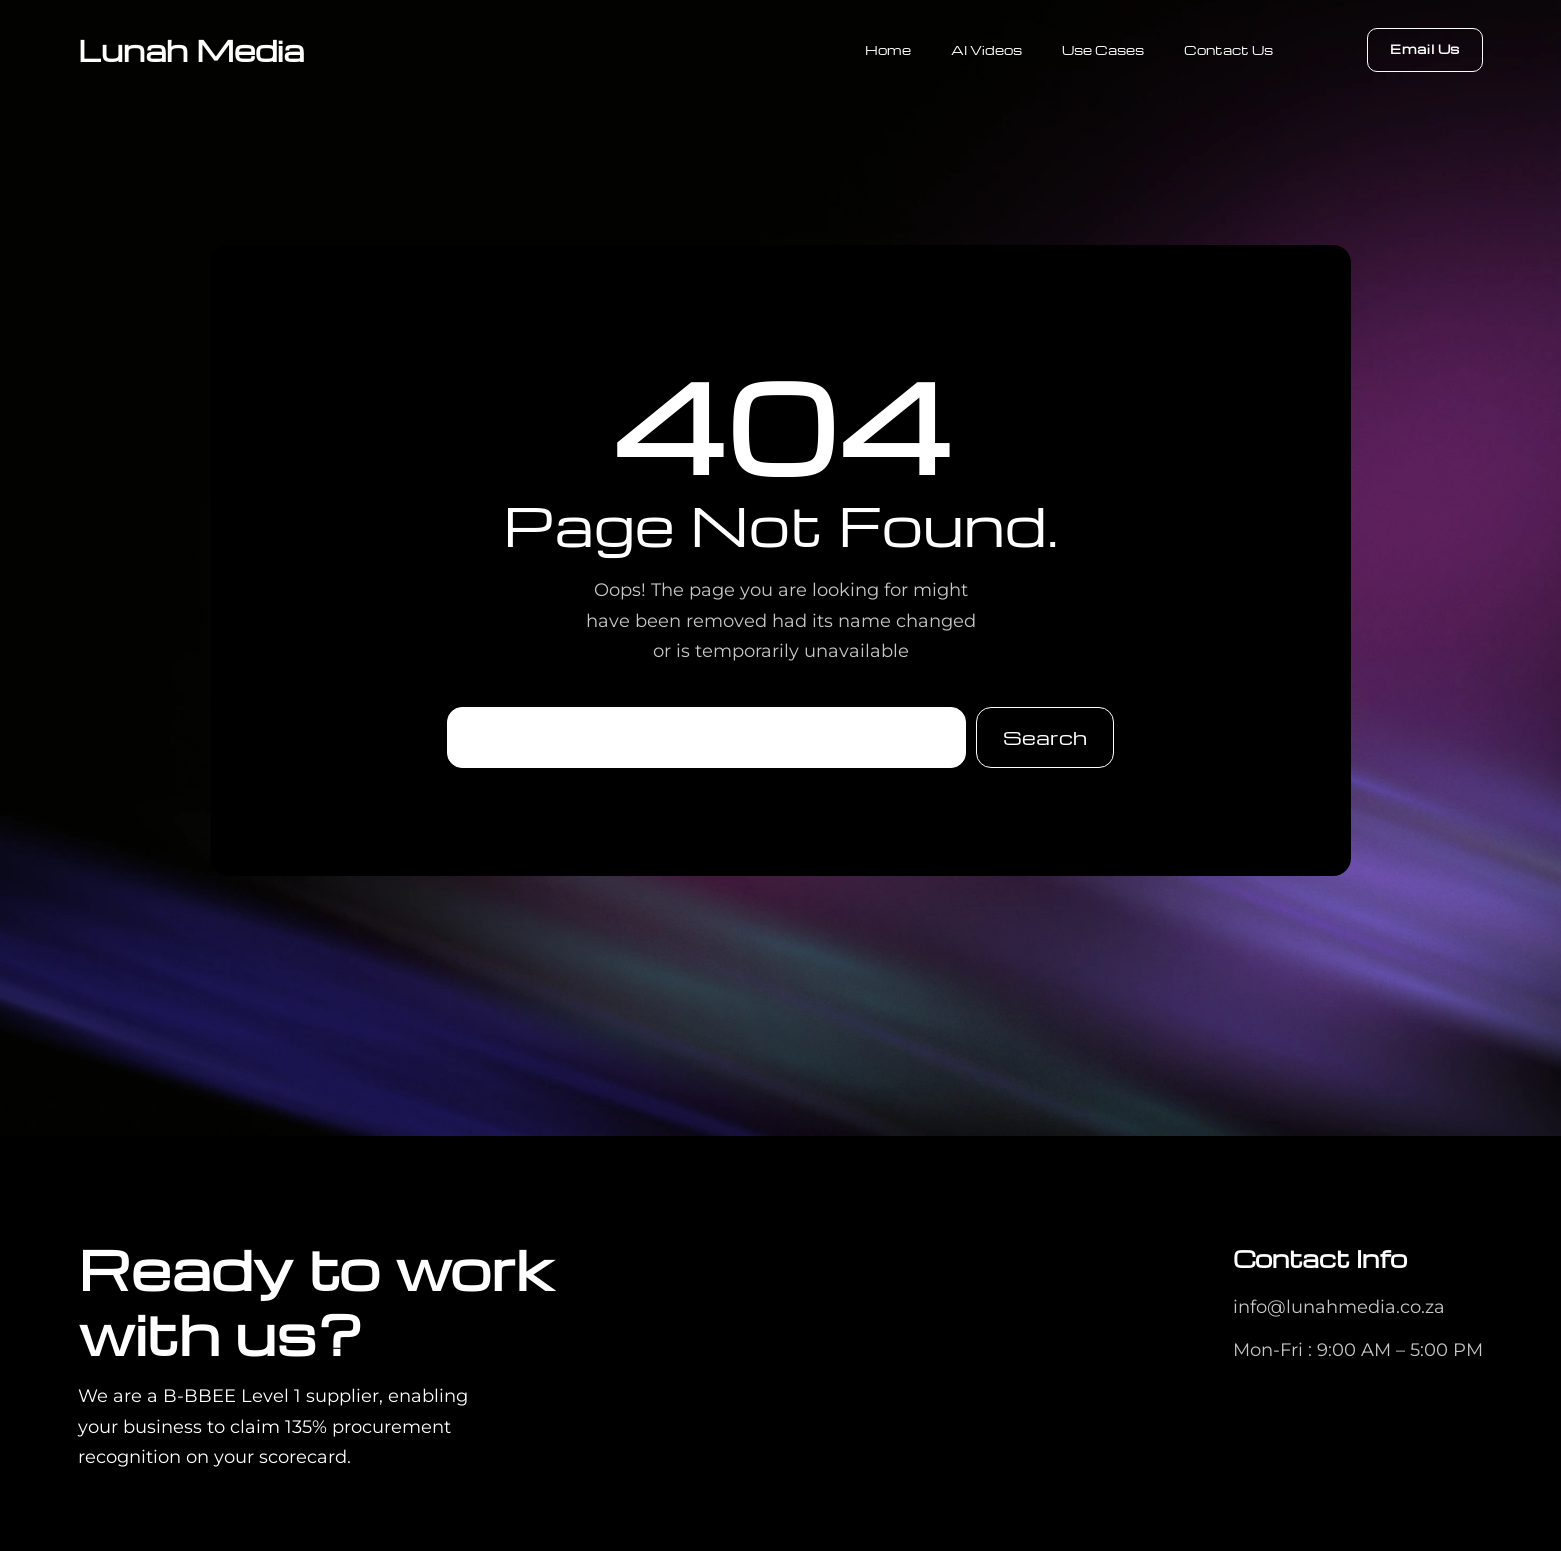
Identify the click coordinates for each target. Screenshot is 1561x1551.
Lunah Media (191, 49)
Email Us (1425, 48)
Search (1045, 737)
